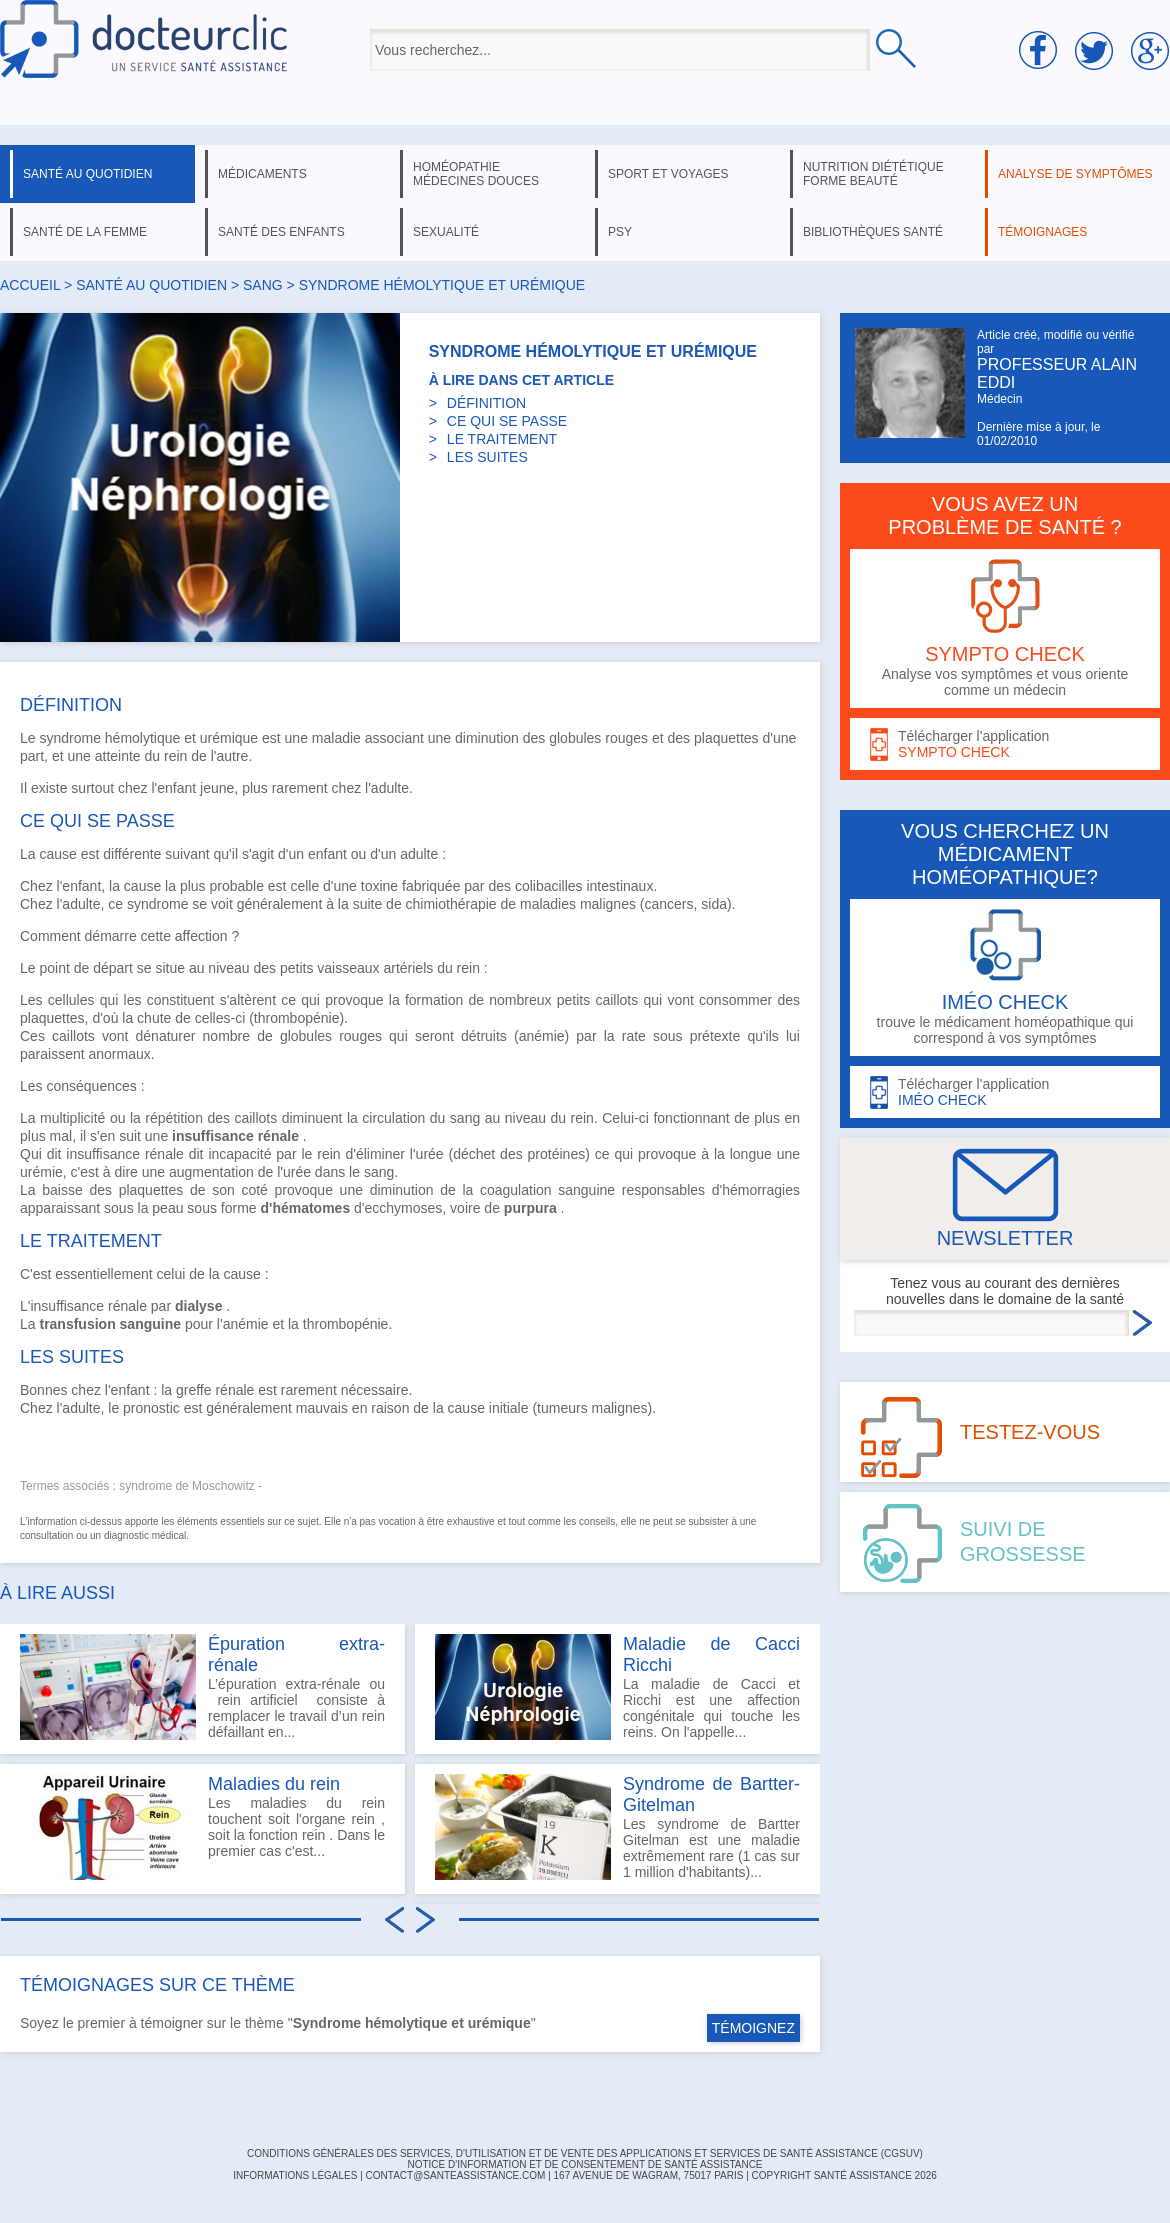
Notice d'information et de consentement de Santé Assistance (584, 2164)
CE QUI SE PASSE (507, 421)
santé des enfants (281, 232)
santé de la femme (85, 232)
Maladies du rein (274, 1784)
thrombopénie (346, 1324)
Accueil (30, 285)
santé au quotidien (87, 174)
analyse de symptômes (1075, 174)
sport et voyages (668, 174)
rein (175, 756)
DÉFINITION (486, 403)
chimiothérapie (451, 904)
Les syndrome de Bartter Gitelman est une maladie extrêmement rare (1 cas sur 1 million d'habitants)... (617, 1827)
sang (263, 285)
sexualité (446, 232)
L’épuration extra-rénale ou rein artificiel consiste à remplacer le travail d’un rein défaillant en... (202, 1687)
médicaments (262, 174)
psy (620, 232)
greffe (194, 1390)
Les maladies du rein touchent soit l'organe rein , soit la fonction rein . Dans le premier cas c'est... (202, 1827)
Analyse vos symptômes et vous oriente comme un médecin (1005, 628)
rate (634, 1036)
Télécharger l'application (1005, 744)
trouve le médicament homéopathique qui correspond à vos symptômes (1005, 977)
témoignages (1042, 232)
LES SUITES (487, 457)
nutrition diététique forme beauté (873, 174)
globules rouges (598, 738)
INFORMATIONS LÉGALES (295, 2175)
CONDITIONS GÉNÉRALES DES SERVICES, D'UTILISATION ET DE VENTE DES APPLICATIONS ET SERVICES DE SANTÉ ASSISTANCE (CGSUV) (585, 2153)
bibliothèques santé (873, 232)
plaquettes (726, 738)
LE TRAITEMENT (502, 439)
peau (167, 1208)
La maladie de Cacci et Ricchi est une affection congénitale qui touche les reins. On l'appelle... (617, 1687)
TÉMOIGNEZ (753, 2028)
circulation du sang (421, 1118)
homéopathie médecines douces (476, 174)
